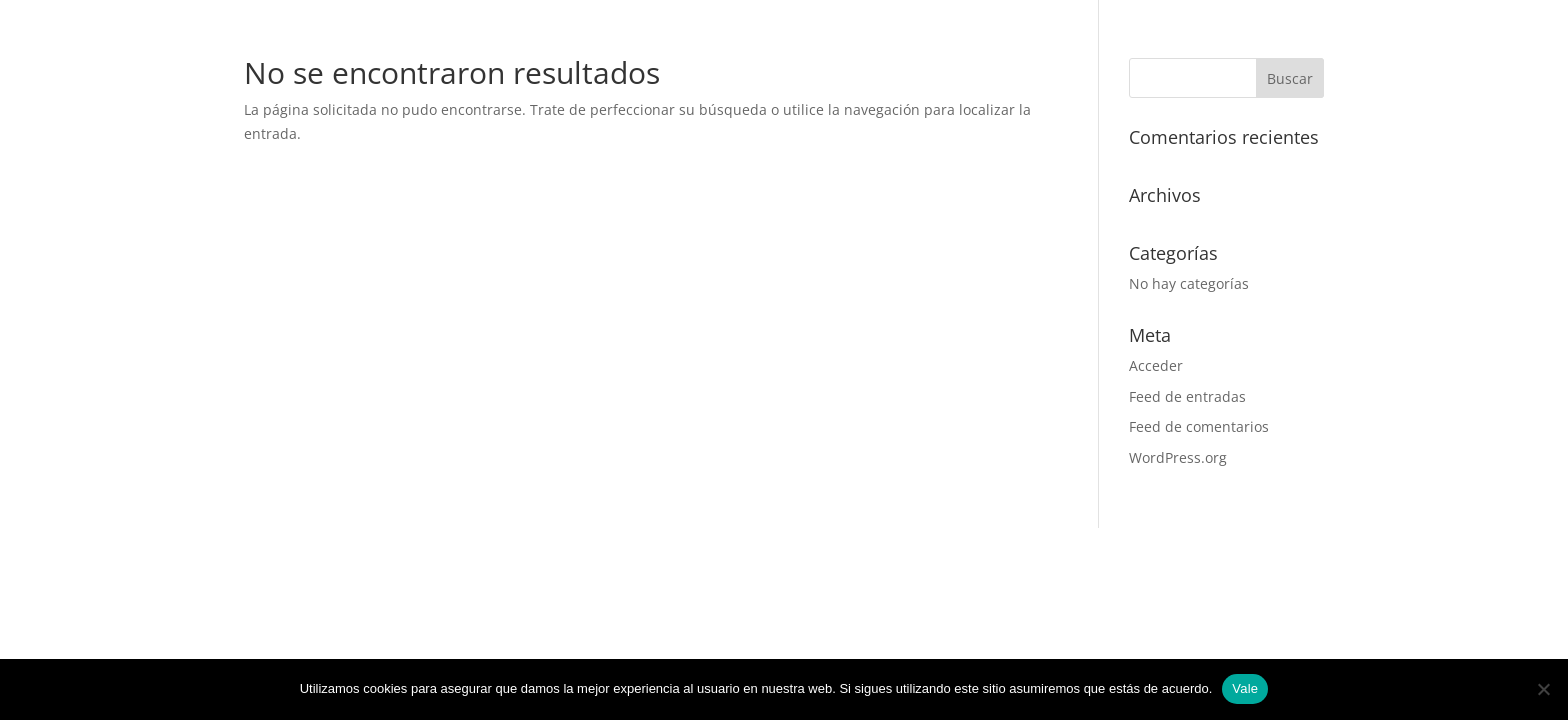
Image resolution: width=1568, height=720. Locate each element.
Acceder (1156, 365)
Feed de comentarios (1199, 426)
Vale (1245, 688)
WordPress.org (1178, 457)
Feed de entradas (1187, 396)
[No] (1543, 689)
